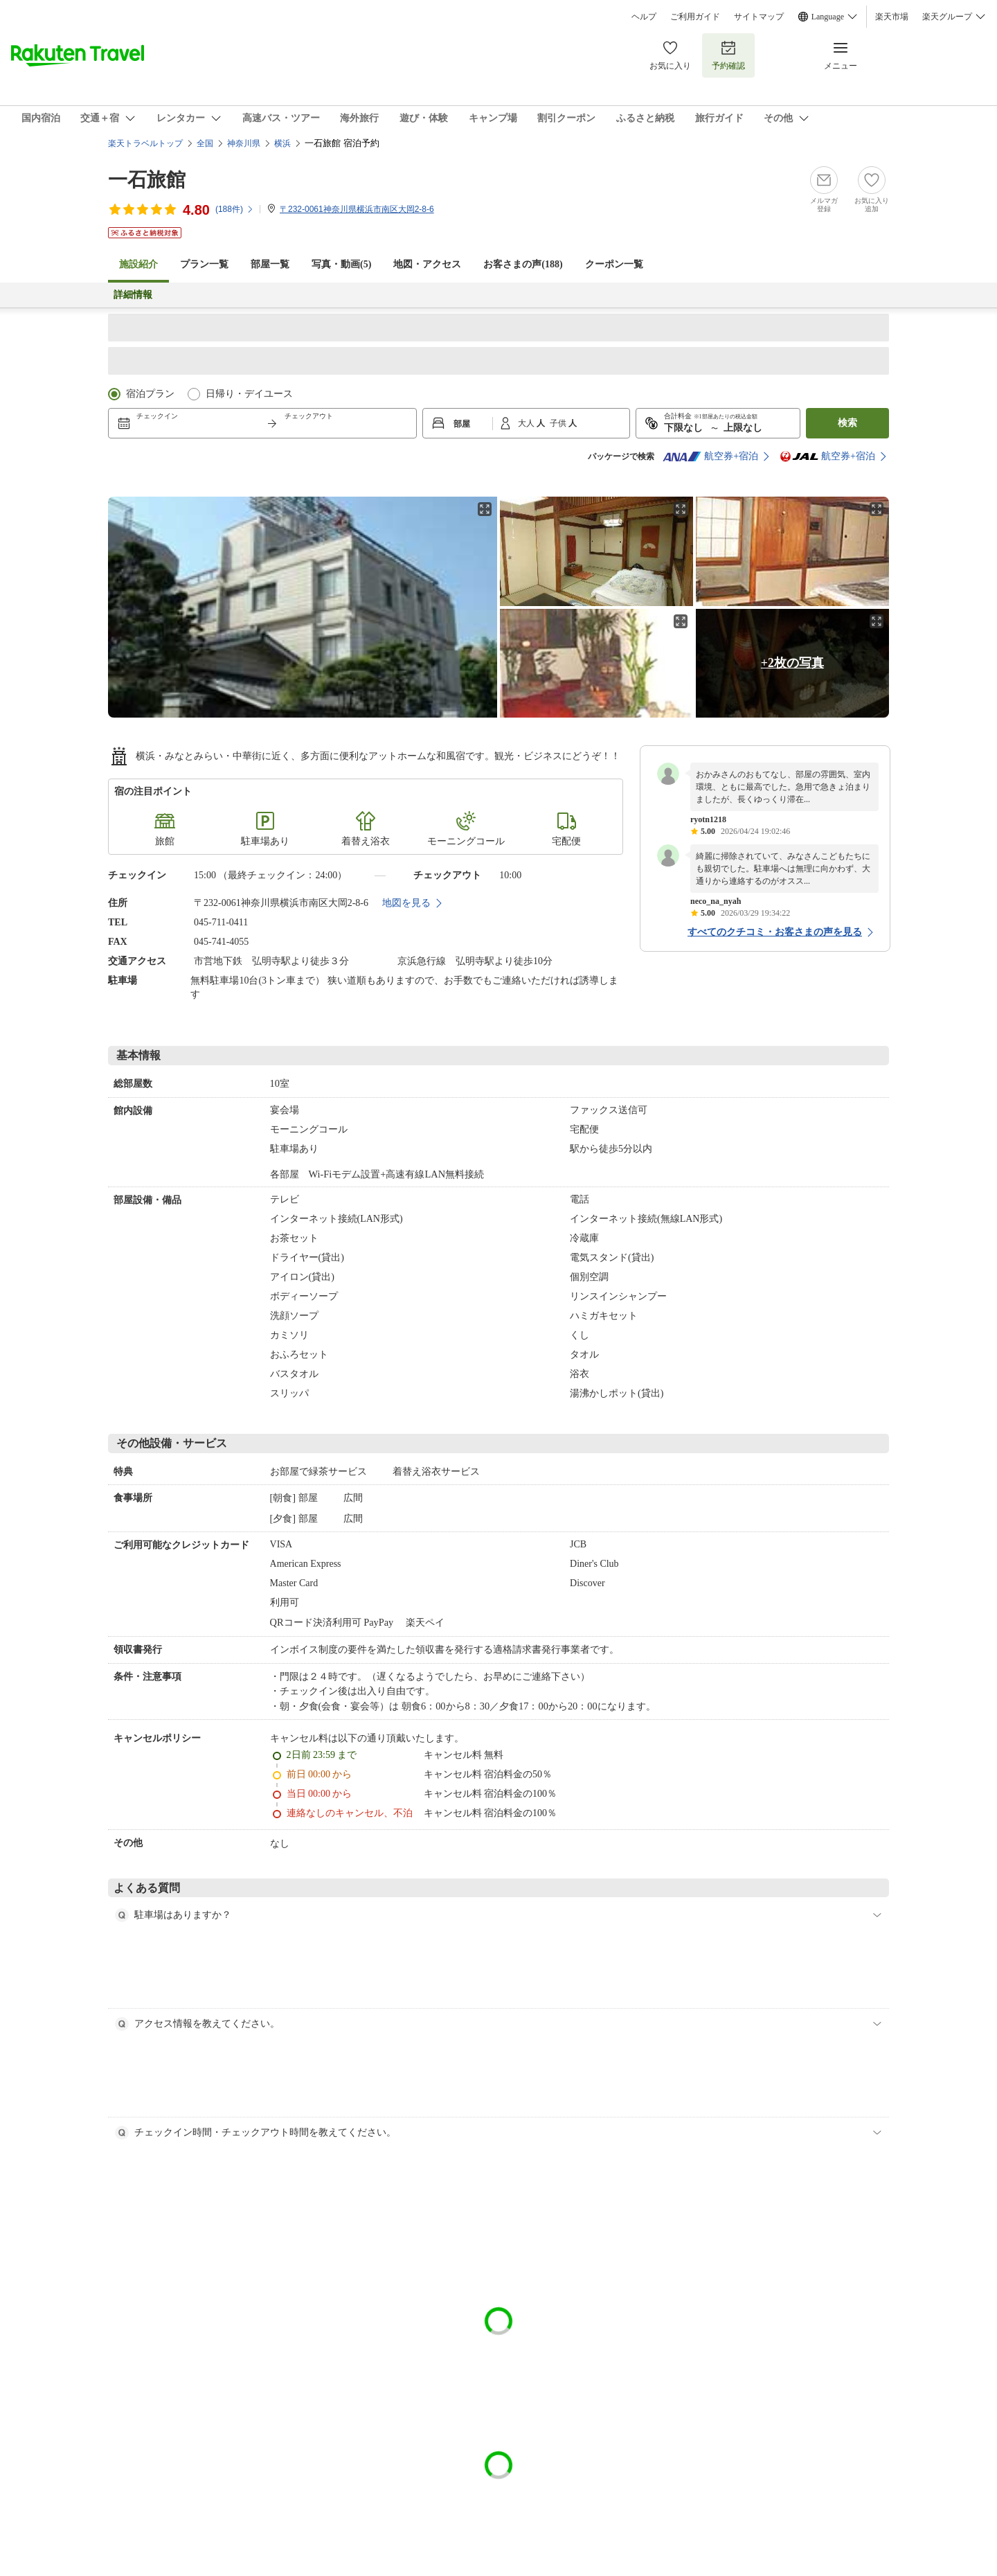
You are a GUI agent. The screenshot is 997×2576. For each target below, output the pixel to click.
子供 (559, 423)
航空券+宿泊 (710, 456)
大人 (527, 423)
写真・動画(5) (341, 264)
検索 (847, 423)
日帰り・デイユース (249, 394)
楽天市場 (891, 16)
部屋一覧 (270, 264)
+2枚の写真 (792, 663)
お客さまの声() (522, 264)
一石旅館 (147, 179)
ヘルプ (643, 16)
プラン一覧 (204, 264)
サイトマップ (759, 16)
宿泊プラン (150, 394)
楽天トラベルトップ (145, 143)
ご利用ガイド (695, 16)
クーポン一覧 (614, 264)
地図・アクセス (427, 264)
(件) (234, 209)
